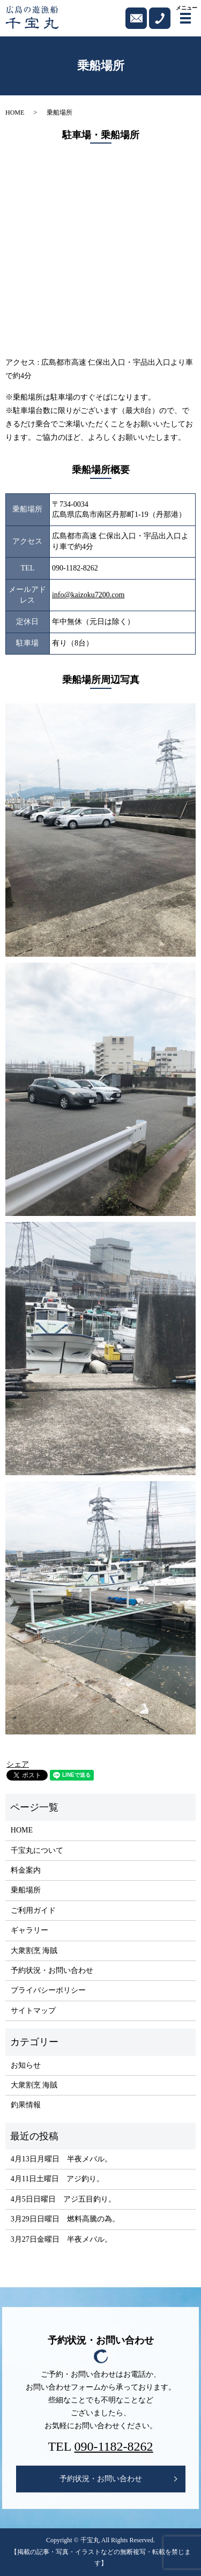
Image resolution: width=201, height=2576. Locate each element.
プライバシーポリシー (48, 1990)
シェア (17, 1764)
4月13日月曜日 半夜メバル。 (61, 2159)
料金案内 (26, 1870)
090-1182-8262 (114, 2446)
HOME (14, 112)
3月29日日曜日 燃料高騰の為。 (65, 2219)
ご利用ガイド (33, 1910)
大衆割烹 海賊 (34, 1951)
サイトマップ (33, 2011)
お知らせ (26, 2065)
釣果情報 (26, 2105)
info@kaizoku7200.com (88, 595)
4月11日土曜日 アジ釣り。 (57, 2179)
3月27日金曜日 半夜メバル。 (61, 2239)
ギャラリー (29, 1930)
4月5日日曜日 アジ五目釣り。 (63, 2199)
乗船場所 (26, 1890)
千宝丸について (37, 1850)
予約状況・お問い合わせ (52, 1970)
